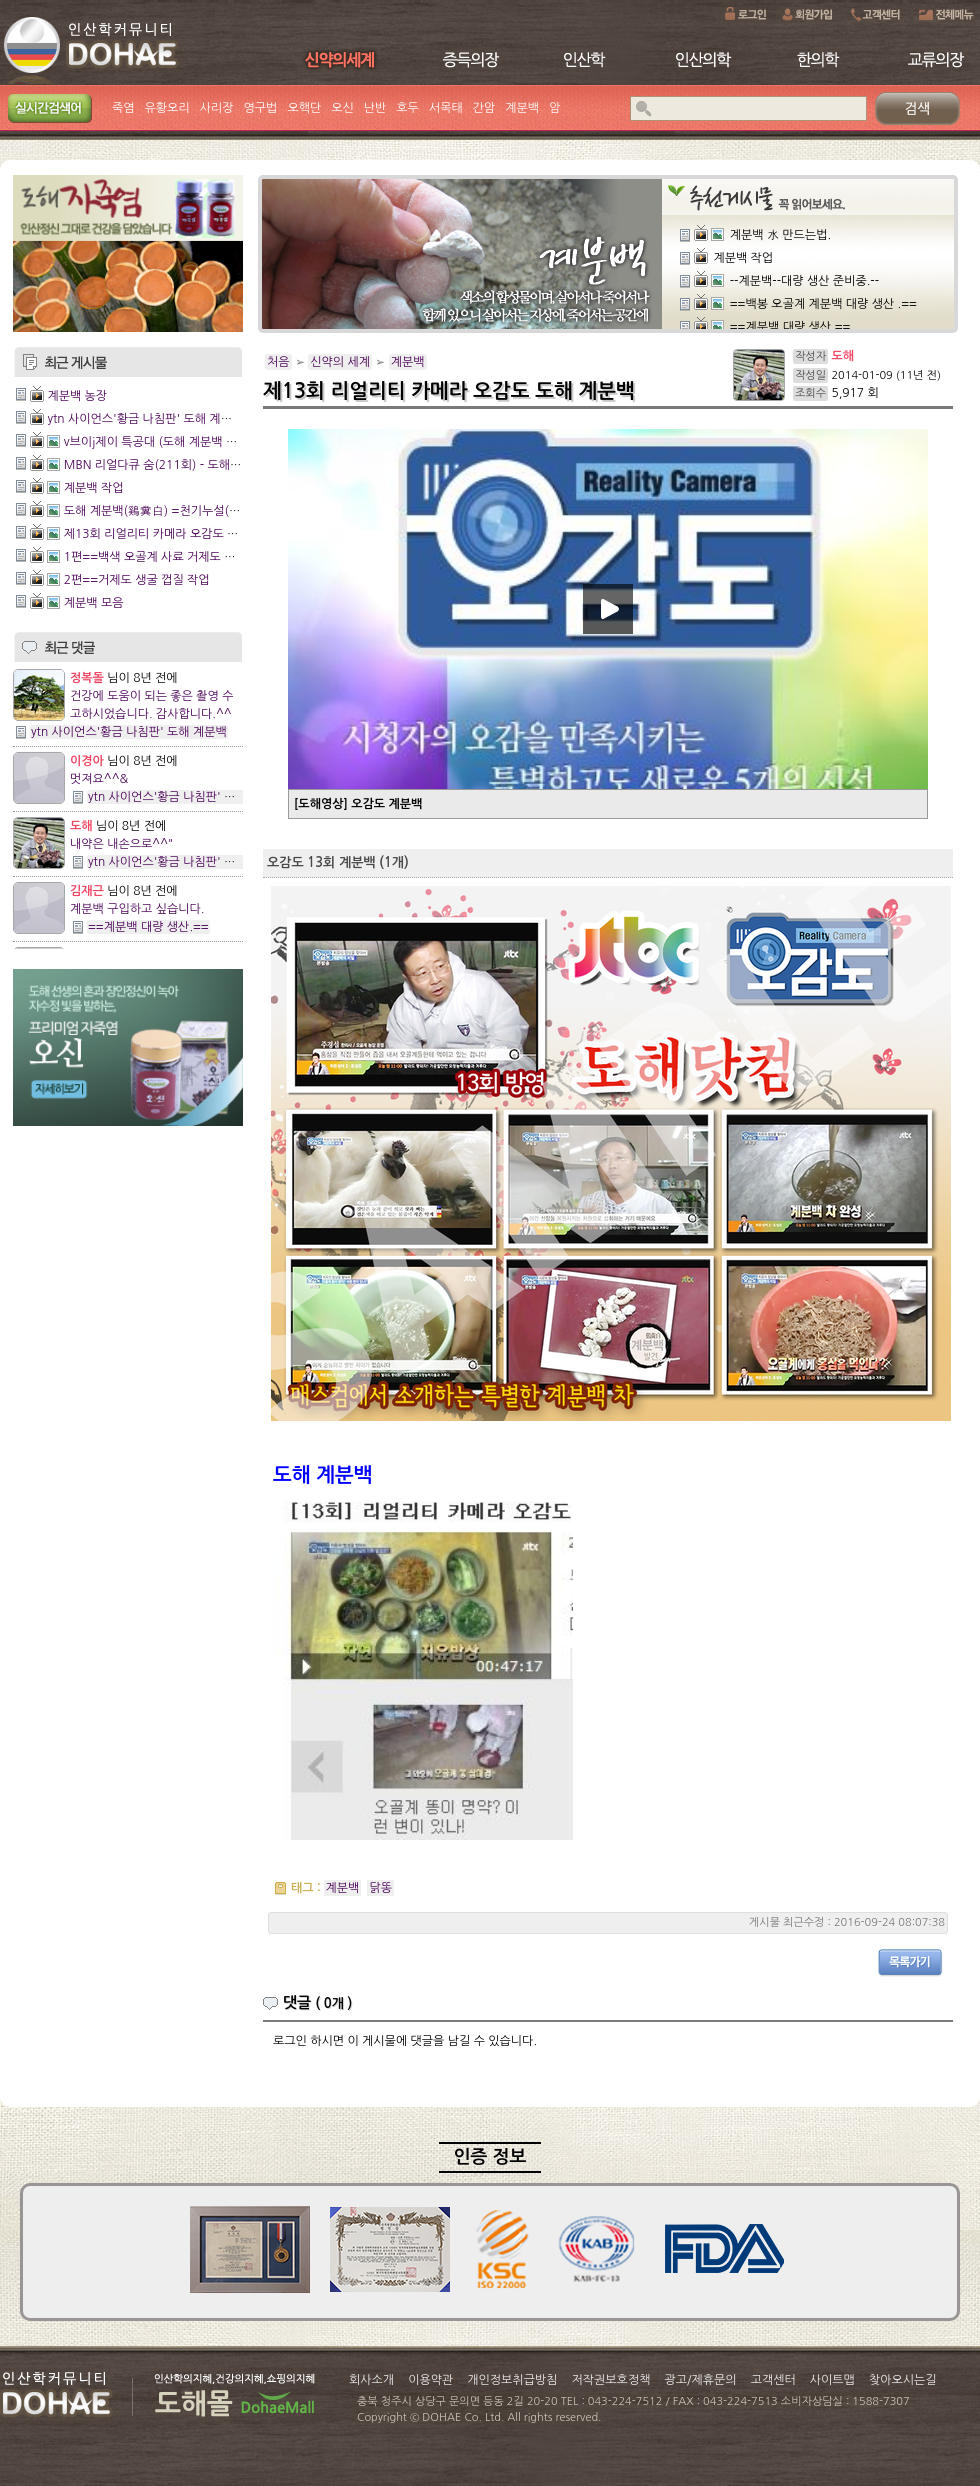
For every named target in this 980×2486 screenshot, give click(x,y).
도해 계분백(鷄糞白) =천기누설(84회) (161, 511)
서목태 (446, 108)
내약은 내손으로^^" (121, 844)
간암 (484, 108)
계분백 (522, 108)
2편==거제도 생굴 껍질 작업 (137, 580)
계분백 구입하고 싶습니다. (137, 909)
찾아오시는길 (903, 2380)
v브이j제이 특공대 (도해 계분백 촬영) (158, 442)
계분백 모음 (94, 603)
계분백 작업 (94, 488)
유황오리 (167, 108)
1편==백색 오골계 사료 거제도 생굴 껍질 (168, 557)
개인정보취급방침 (512, 2380)
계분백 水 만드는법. (780, 235)
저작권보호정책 (611, 2380)
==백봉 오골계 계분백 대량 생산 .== (823, 304)
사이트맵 (832, 2380)
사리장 (217, 108)
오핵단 (304, 108)
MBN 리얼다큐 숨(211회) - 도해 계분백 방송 (178, 465)
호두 (407, 108)
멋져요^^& (99, 779)
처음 (278, 362)
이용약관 (430, 2380)
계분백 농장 (77, 396)
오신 (342, 108)
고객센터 (773, 2380)
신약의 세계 (340, 362)
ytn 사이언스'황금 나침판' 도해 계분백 (145, 419)
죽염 (123, 108)
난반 (375, 108)
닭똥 (380, 1888)
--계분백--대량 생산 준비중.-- (804, 281)
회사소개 (371, 2380)
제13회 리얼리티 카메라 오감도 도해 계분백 (175, 534)
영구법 (261, 108)
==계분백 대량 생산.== (148, 927)
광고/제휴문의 (700, 2380)
